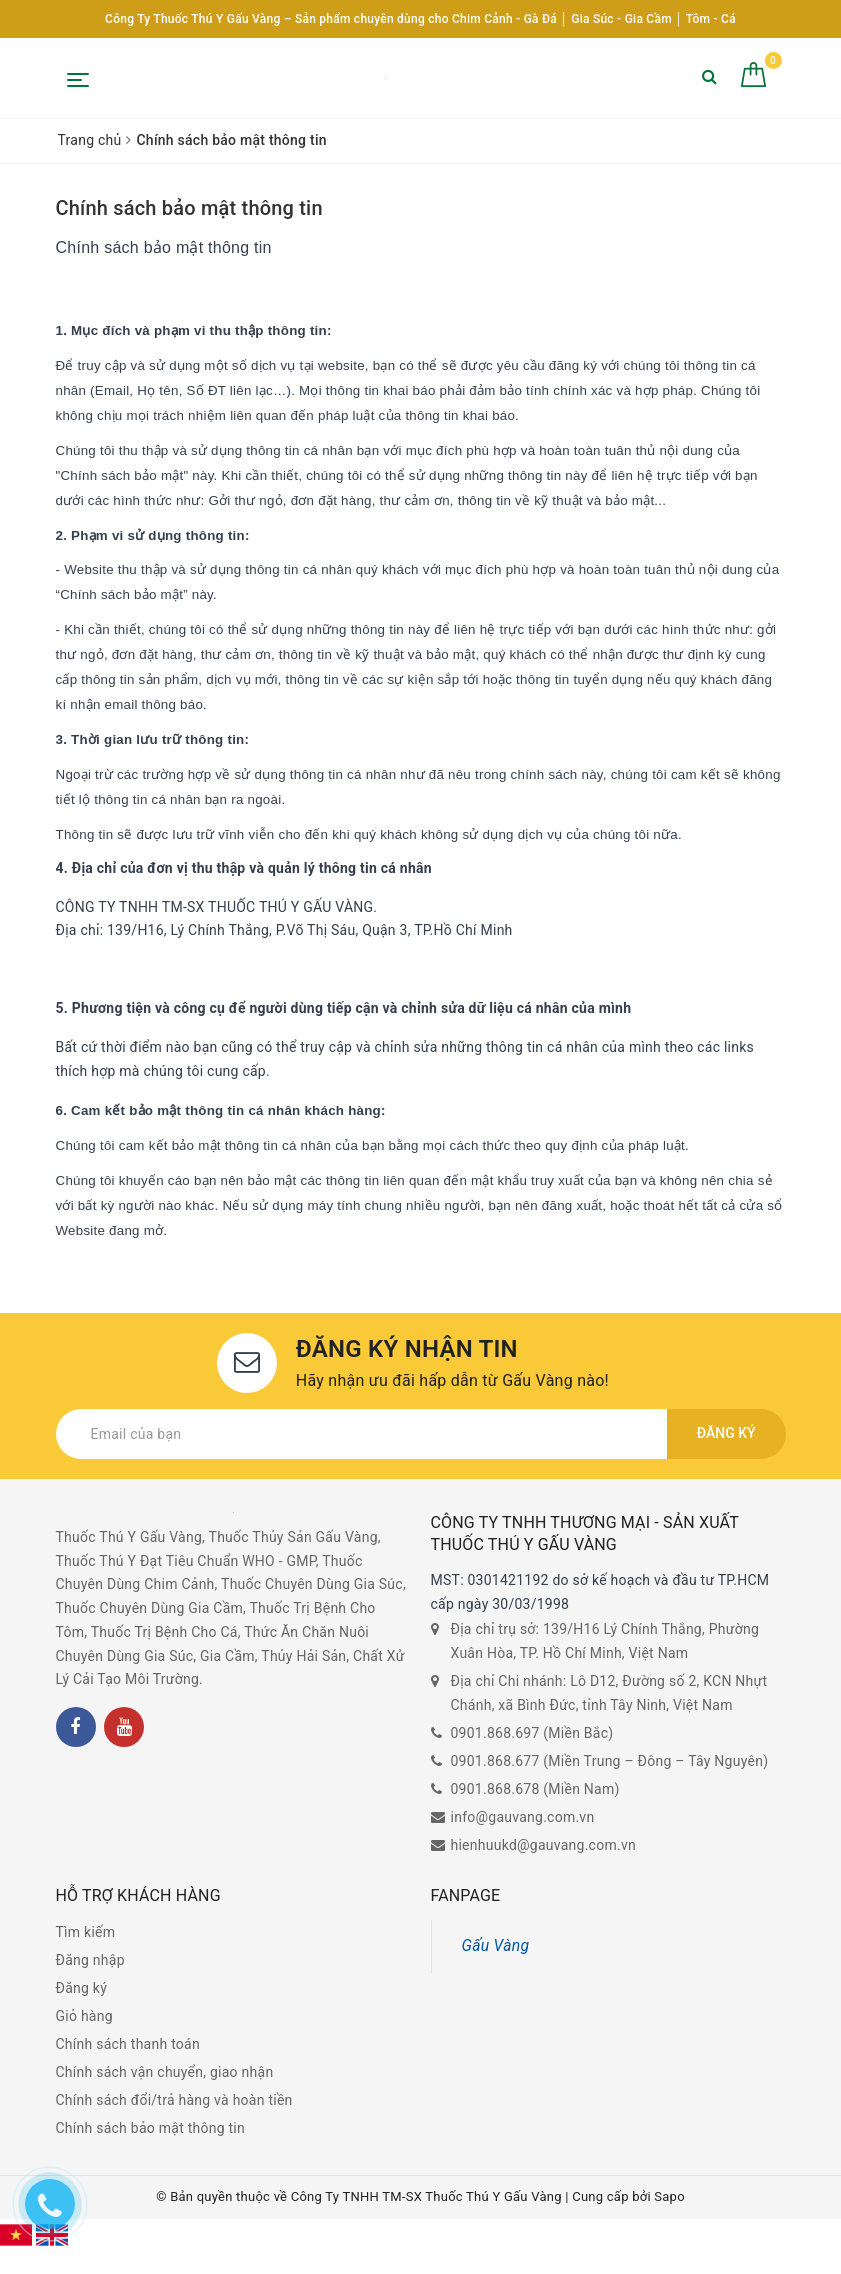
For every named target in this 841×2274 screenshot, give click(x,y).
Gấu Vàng (496, 1945)
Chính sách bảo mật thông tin (189, 208)
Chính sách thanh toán (128, 2044)
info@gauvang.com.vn (523, 1817)
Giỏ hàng (84, 2016)
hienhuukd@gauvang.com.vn (543, 1845)
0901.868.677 (495, 1761)
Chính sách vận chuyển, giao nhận (165, 2072)
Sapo (669, 2196)
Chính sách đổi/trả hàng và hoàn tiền (174, 2100)
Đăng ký (726, 1434)
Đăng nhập (90, 1960)
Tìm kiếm (86, 1932)
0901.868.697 (495, 1733)
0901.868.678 (495, 1789)
